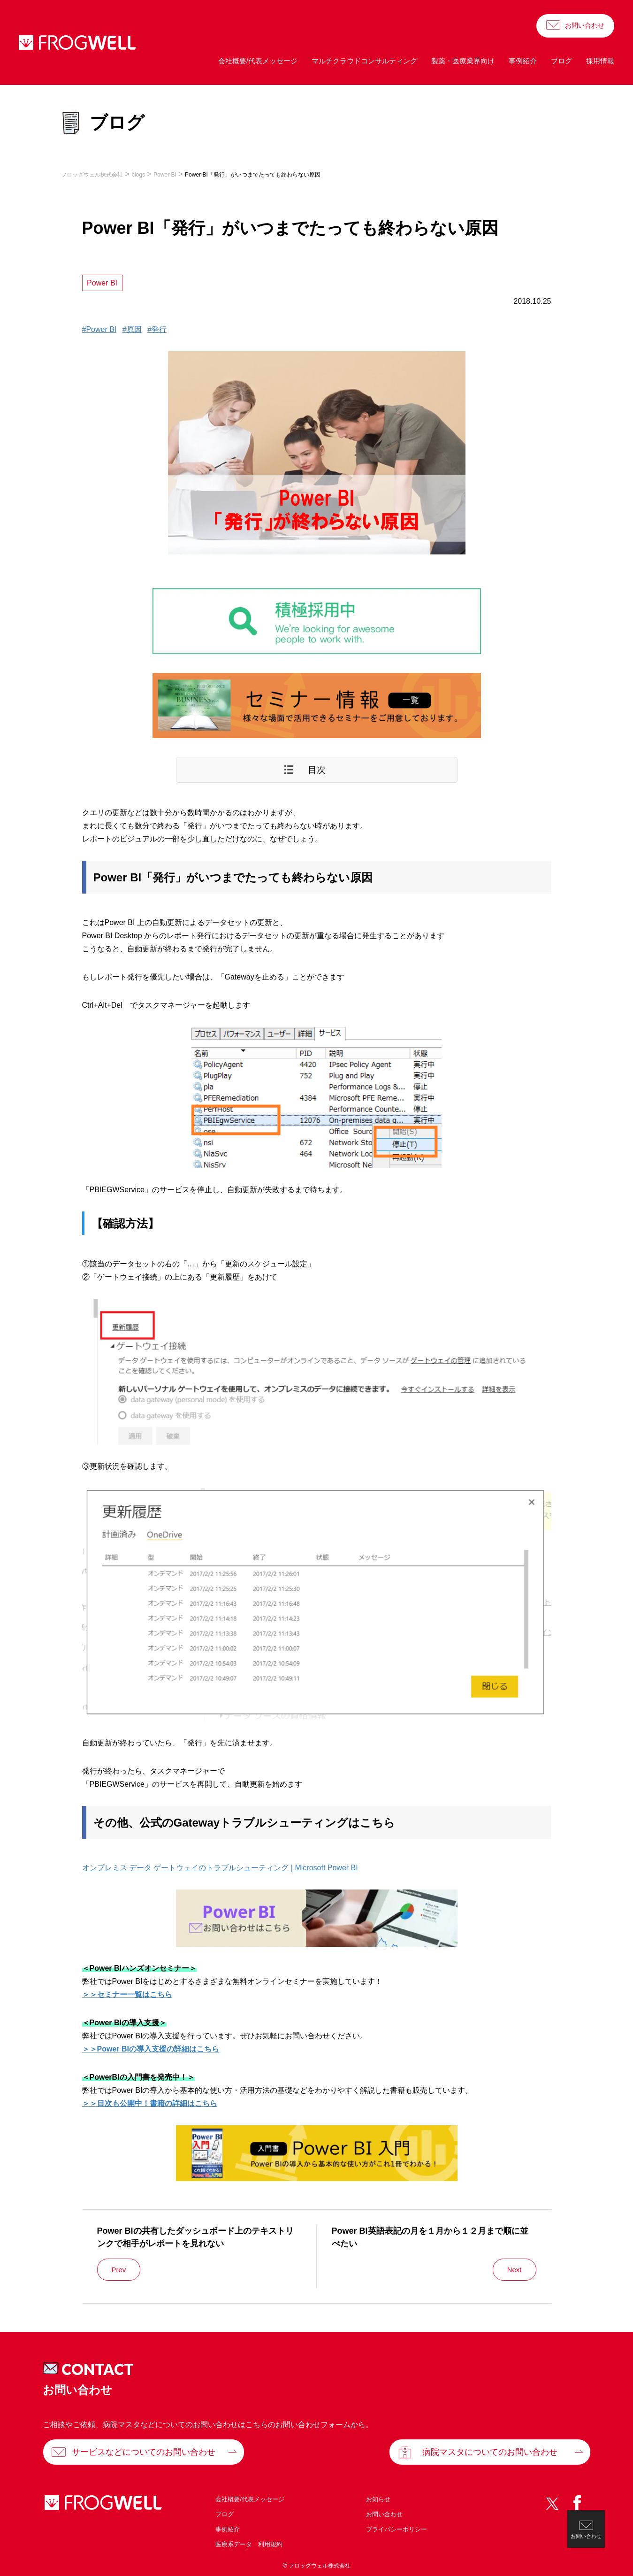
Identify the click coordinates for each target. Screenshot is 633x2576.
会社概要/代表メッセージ (257, 61)
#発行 (157, 329)
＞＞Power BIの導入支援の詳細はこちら (150, 2049)
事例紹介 (523, 61)
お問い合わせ (584, 25)
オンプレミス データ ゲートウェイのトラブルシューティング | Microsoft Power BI (220, 1868)
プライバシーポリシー (396, 2529)
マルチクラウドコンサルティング (364, 61)
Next (514, 2270)
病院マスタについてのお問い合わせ (489, 2452)
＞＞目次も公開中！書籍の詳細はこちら (149, 2103)
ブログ (561, 61)
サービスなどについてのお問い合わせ (143, 2452)
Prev (119, 2270)
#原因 (132, 329)
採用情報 (600, 61)
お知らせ (378, 2499)
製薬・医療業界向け (463, 61)
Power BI (102, 283)
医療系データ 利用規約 (248, 2544)
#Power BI (99, 329)
